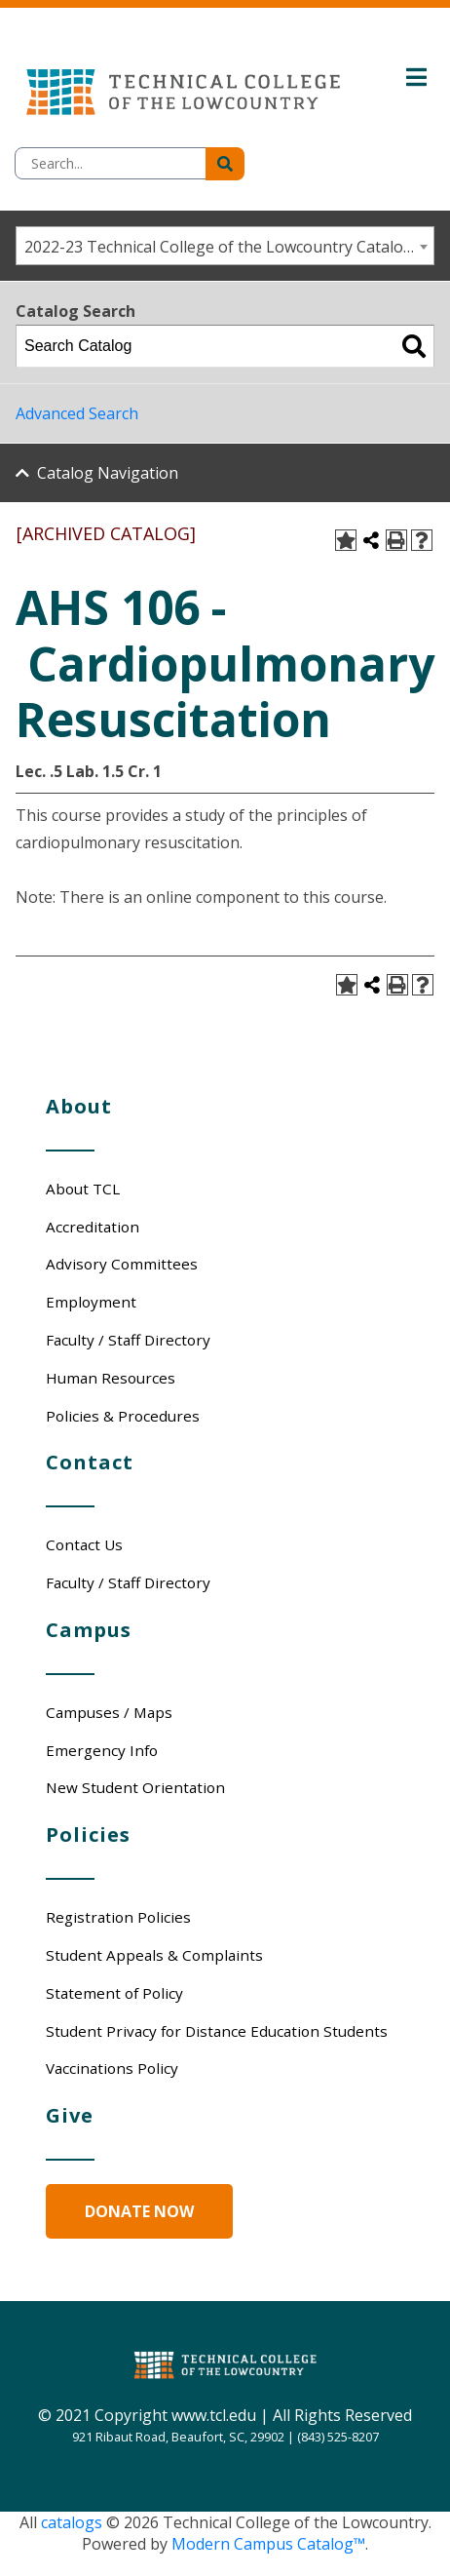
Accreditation (92, 1226)
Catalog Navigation (107, 473)
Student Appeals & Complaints (154, 1955)
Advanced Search (77, 413)
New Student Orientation (135, 1787)
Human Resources (110, 1377)
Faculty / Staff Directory (128, 1339)
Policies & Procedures (123, 1415)
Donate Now (139, 2211)
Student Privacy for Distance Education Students (217, 2031)
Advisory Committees (122, 1263)
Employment (91, 1301)
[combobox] (225, 245)
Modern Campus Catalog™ (268, 2544)
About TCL (83, 1188)
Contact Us (84, 1544)
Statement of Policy (114, 1993)
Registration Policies (118, 1917)
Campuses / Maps (109, 1712)
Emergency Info (102, 1750)
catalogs (71, 2522)
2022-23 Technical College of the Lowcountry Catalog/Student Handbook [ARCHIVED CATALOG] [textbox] (228, 246)
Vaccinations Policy (112, 2068)
